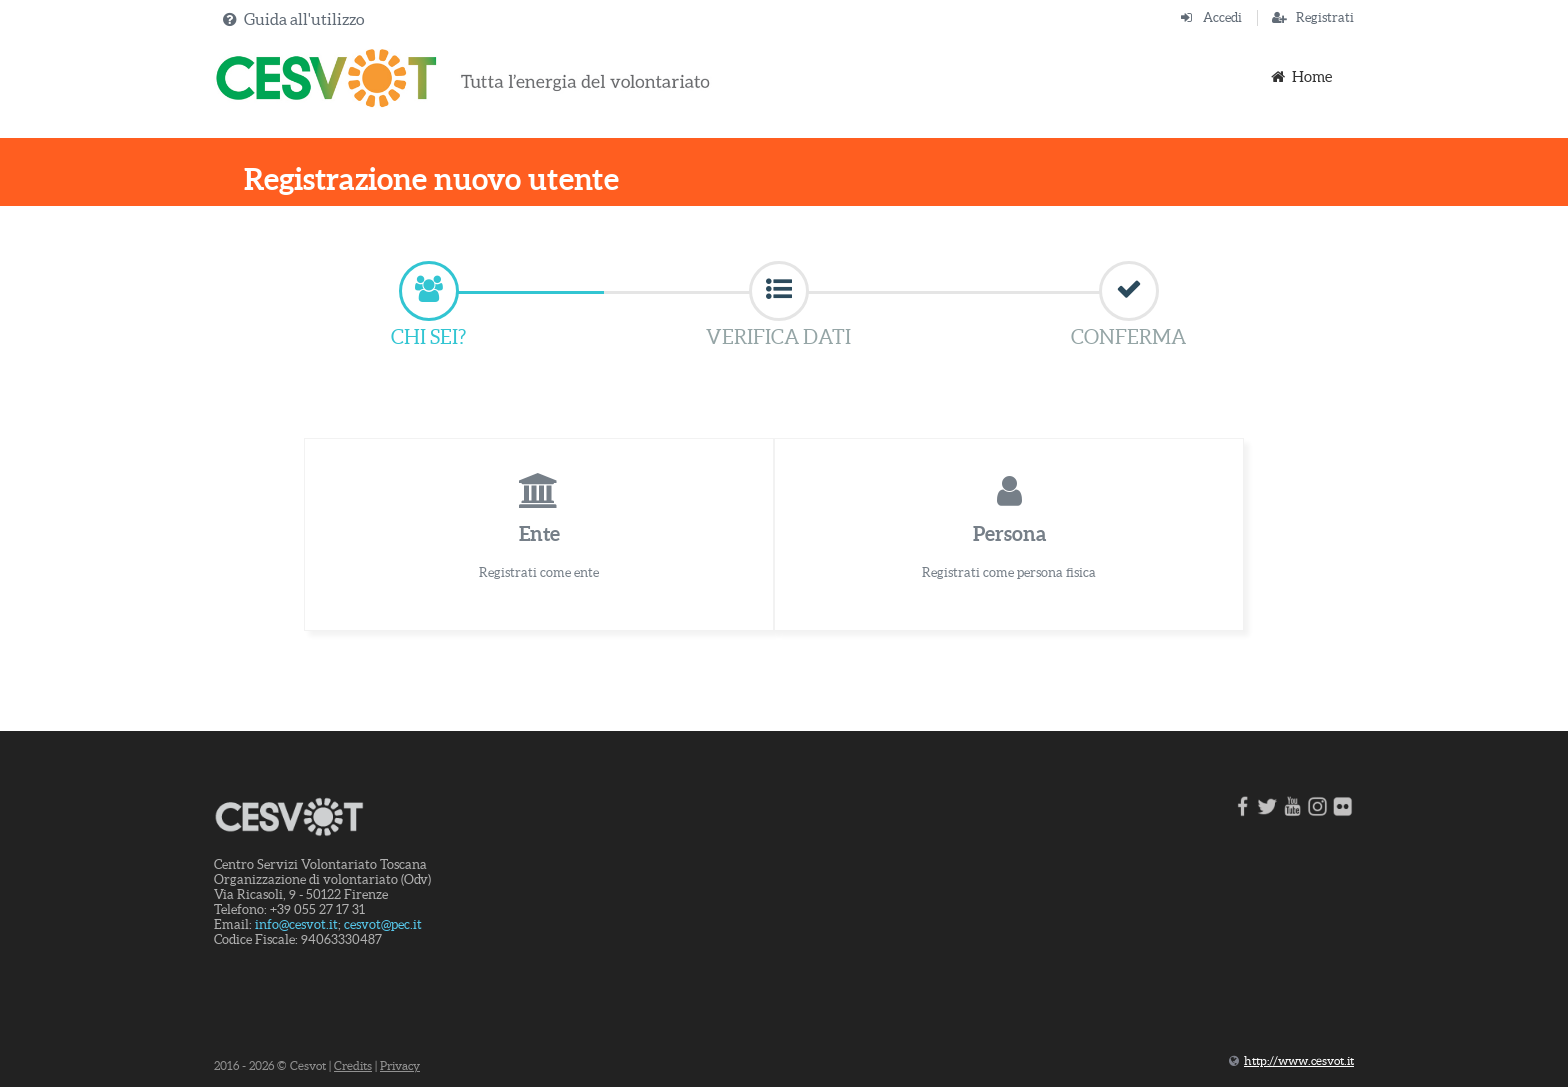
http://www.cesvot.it (1299, 1060)
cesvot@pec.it (383, 924)
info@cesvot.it (296, 924)
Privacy (400, 1065)
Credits (353, 1065)
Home (1300, 76)
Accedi (1222, 17)
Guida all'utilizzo (304, 19)
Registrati (1325, 17)
